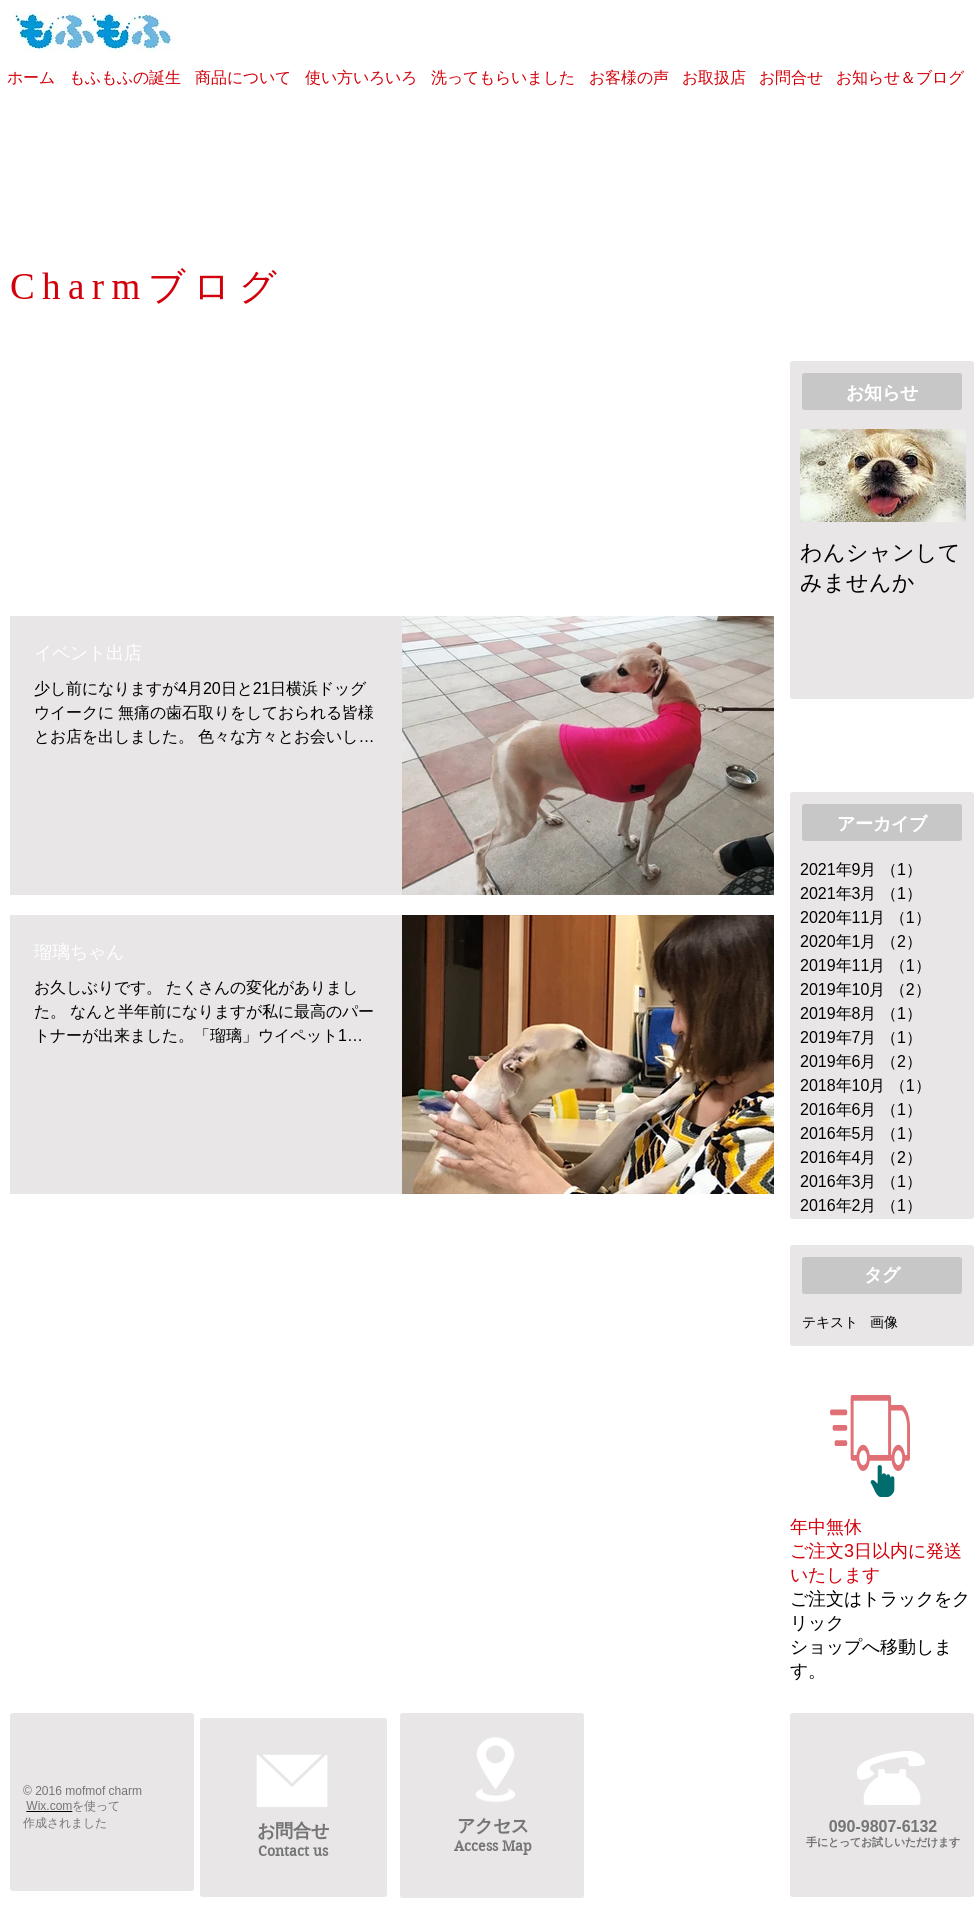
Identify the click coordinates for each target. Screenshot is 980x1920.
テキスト (830, 1322)
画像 (884, 1322)
